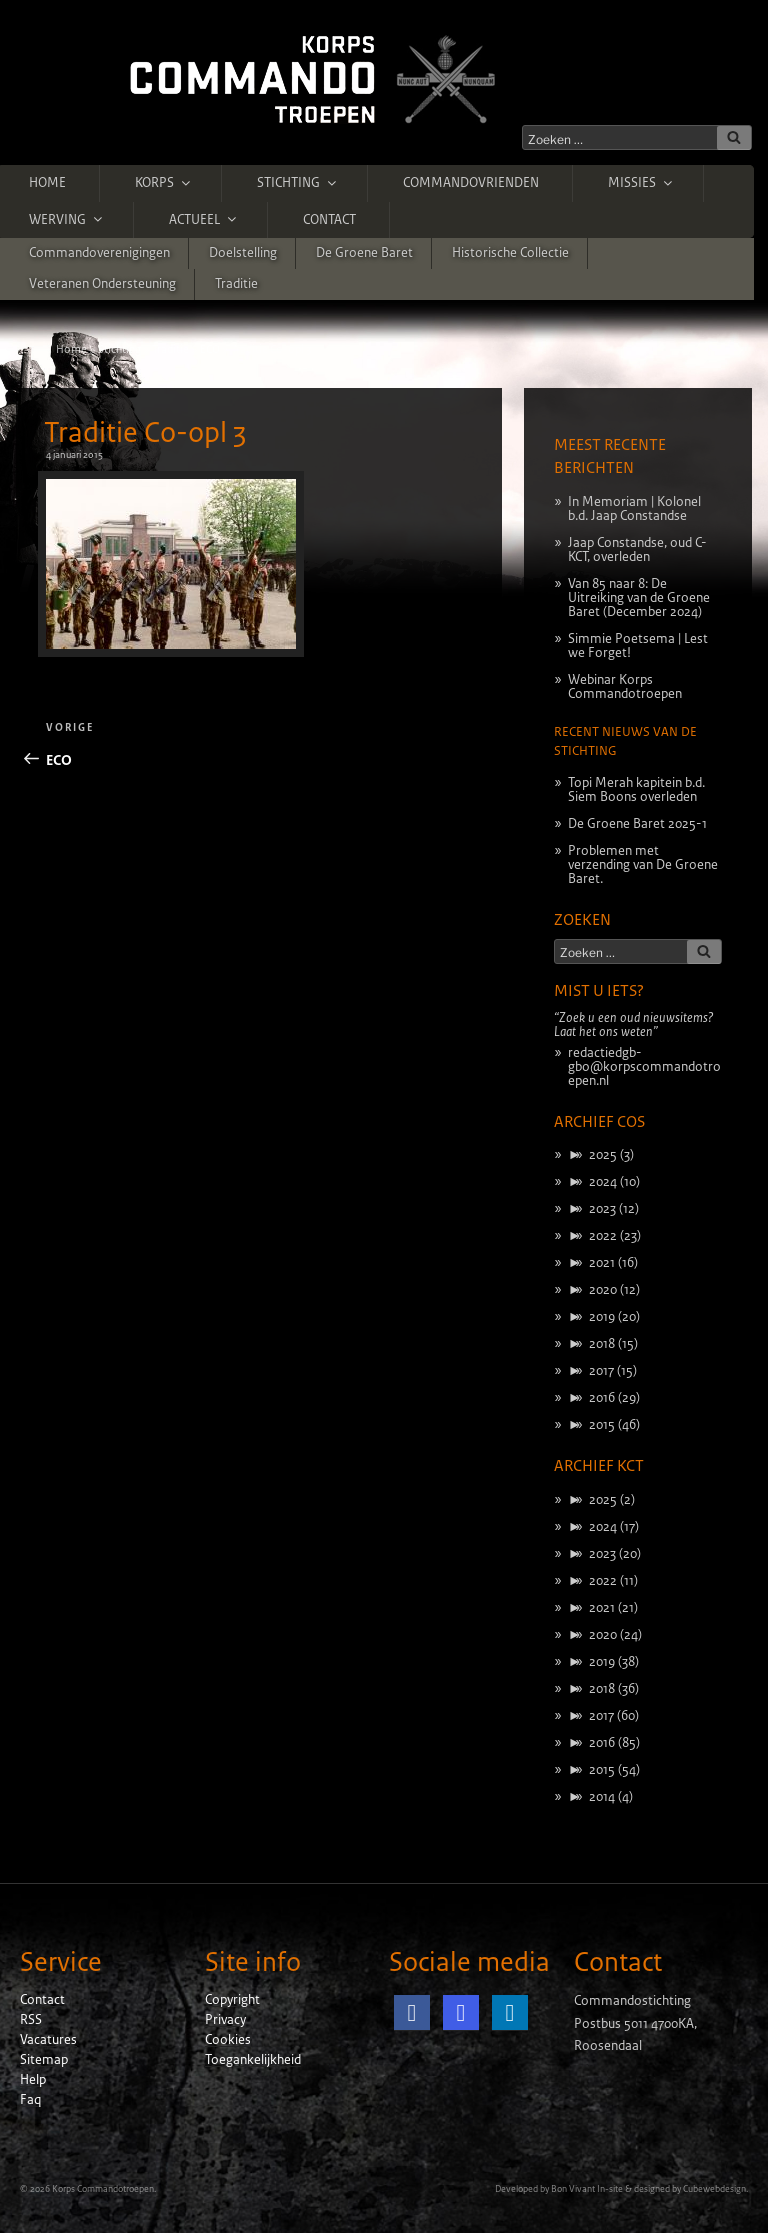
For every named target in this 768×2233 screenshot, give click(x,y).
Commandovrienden (471, 183)
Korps (164, 183)
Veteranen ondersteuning (102, 284)
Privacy (225, 2020)
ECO (210, 349)
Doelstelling (243, 253)
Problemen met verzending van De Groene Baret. (643, 865)
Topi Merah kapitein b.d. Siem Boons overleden (636, 790)
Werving (67, 219)
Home (47, 183)
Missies (641, 183)
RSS (31, 2020)
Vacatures (48, 2040)
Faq (30, 2100)
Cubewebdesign (714, 2189)
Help (33, 2080)
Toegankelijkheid (253, 2060)
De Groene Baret (364, 253)
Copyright (232, 2000)
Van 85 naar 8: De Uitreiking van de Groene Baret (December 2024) (639, 598)
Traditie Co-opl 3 (145, 433)
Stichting (298, 183)
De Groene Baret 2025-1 (637, 824)
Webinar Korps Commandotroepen (625, 687)
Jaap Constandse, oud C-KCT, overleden (637, 550)
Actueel (204, 219)
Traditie (236, 284)
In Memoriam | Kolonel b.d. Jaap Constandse (634, 509)
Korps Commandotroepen (103, 2189)
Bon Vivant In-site (587, 2189)
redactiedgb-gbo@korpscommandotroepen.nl (644, 1067)
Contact (329, 220)
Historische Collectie (510, 253)
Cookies (228, 2040)
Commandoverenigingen (99, 253)
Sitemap (44, 2060)
